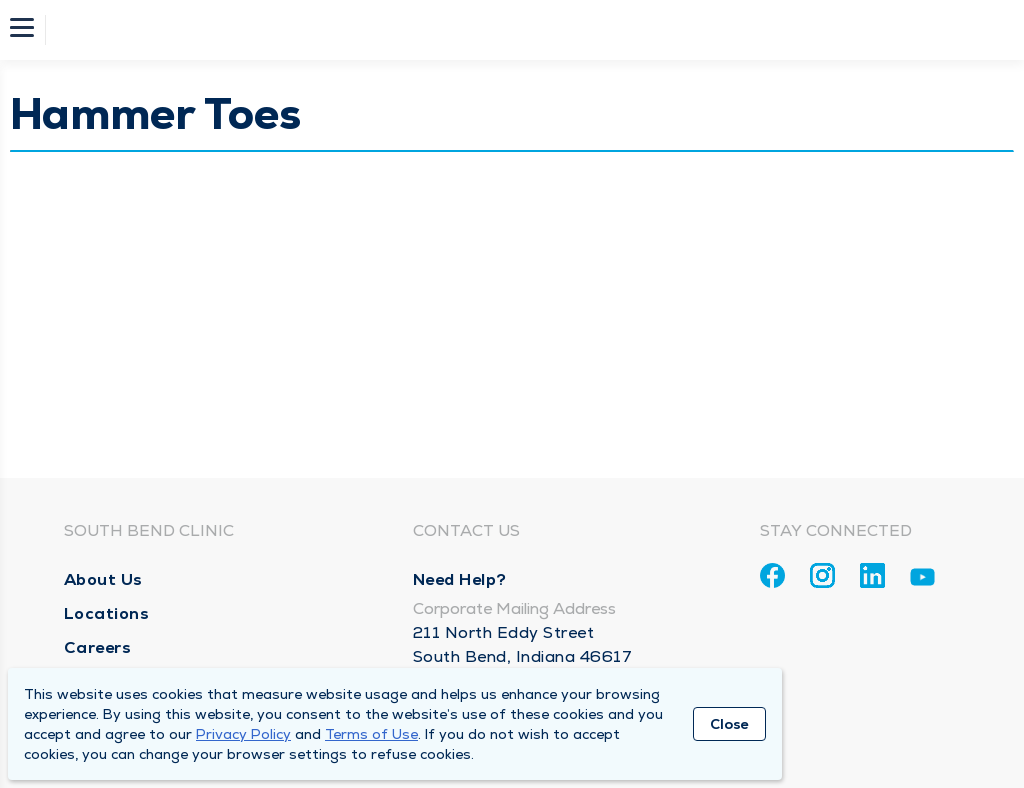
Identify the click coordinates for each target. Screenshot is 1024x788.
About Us (103, 579)
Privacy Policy (243, 734)
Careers (98, 647)
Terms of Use (371, 734)
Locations (107, 613)
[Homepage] (525, 30)
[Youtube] (922, 580)
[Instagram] (822, 575)
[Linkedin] (872, 575)
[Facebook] (772, 575)
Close (729, 724)
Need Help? (460, 579)
